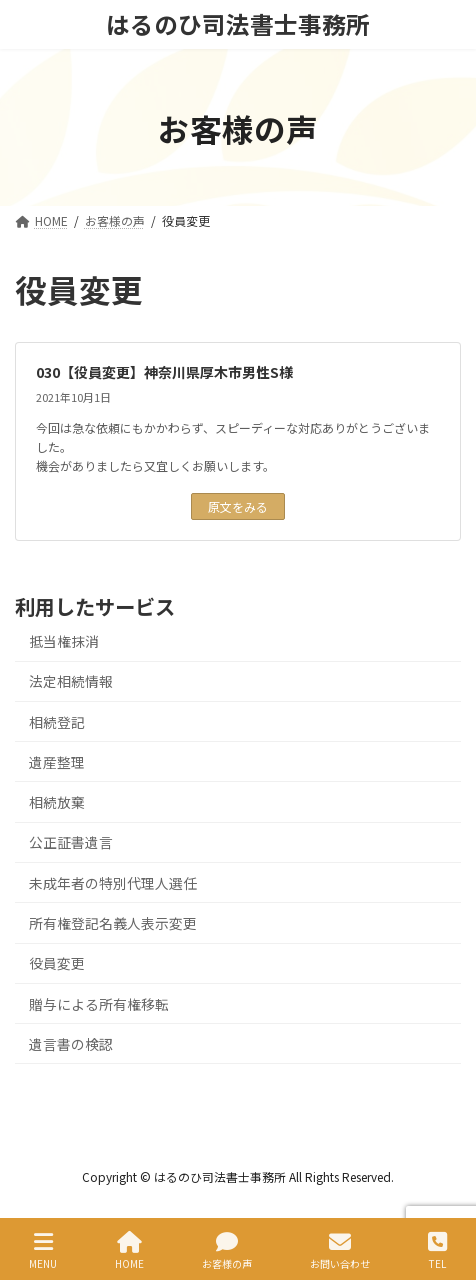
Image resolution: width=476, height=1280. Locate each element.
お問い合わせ (340, 1250)
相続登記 (57, 721)
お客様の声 (227, 1250)
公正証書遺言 (71, 842)
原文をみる (238, 506)
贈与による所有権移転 (99, 1003)
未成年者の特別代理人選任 (113, 882)
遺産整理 (57, 761)
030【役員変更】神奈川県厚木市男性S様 (164, 372)
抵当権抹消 (64, 641)
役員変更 (57, 963)
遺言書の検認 (71, 1043)
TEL (437, 1250)
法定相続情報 (71, 681)
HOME (129, 1250)
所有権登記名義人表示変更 (113, 923)
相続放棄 (57, 802)
